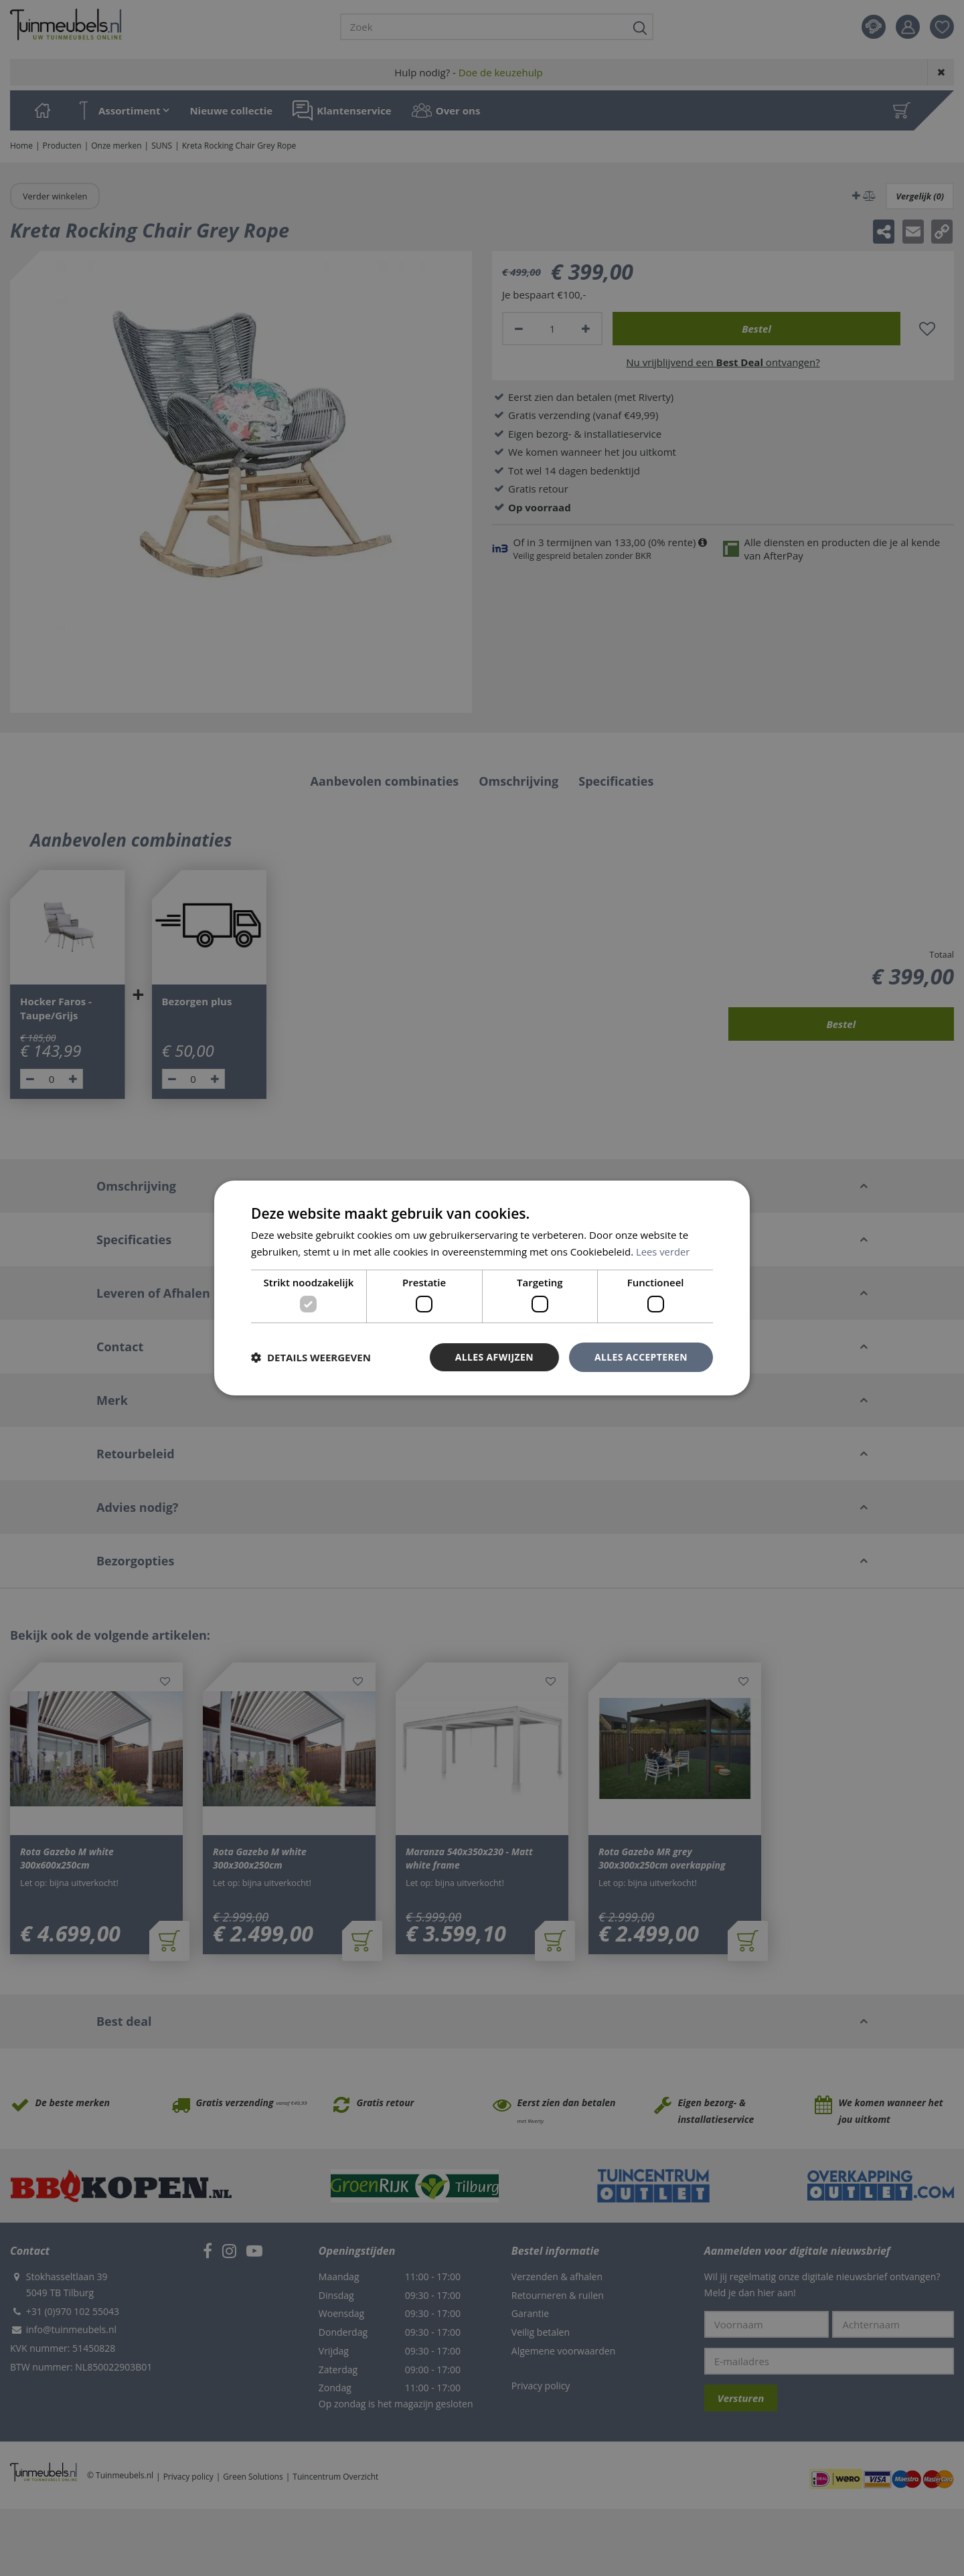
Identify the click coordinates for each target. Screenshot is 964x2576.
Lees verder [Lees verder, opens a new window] (663, 1251)
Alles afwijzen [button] (494, 1357)
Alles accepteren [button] (641, 1357)
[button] (311, 1357)
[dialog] (482, 1287)
